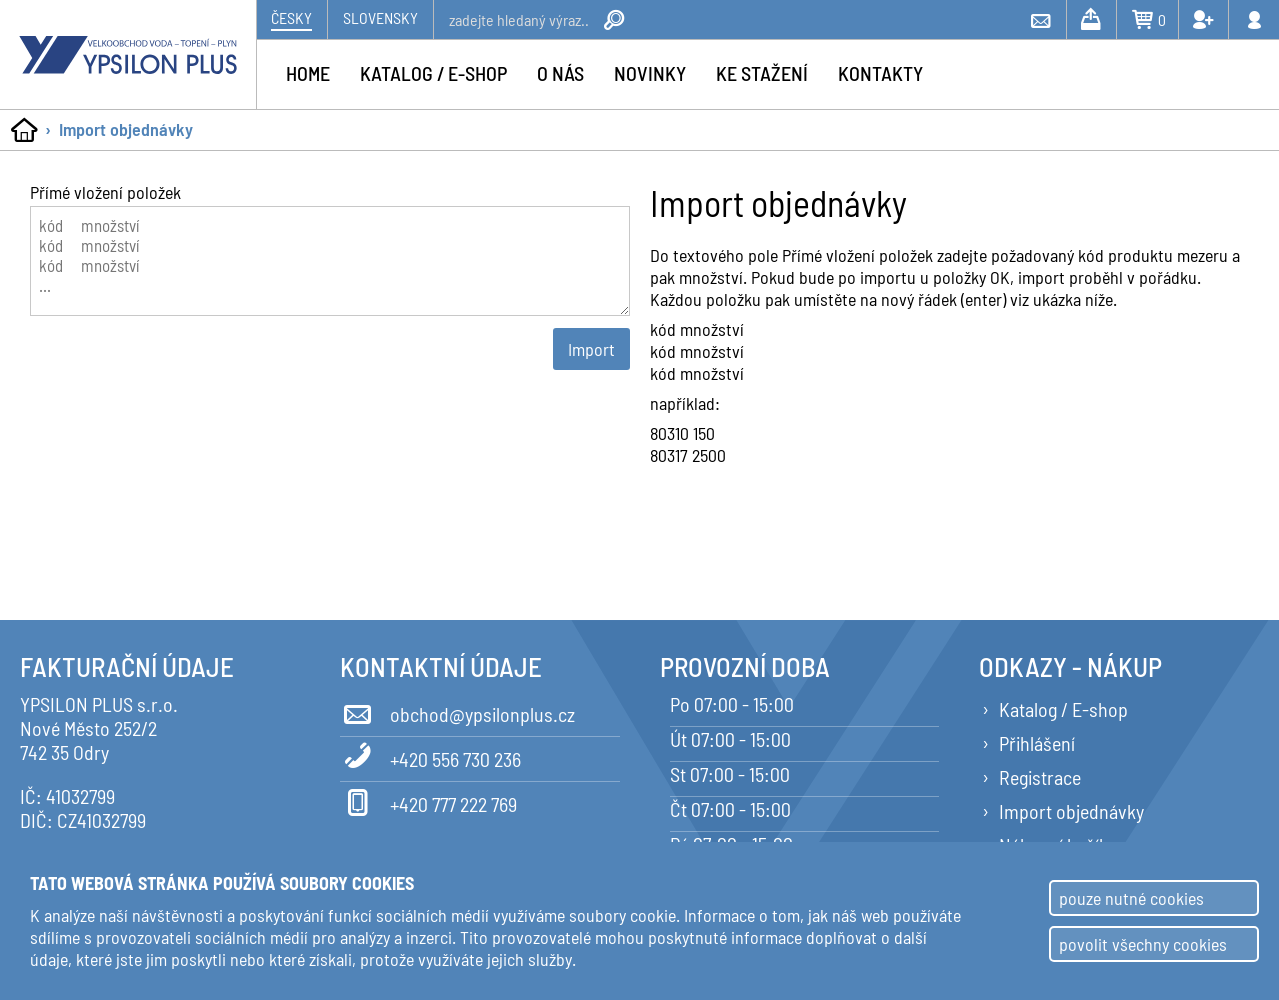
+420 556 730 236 (430, 756)
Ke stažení (762, 73)
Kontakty (880, 73)
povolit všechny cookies (1143, 944)
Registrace (1040, 777)
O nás (560, 73)
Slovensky (380, 17)
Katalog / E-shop (1063, 709)
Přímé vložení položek (105, 192)
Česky (291, 17)
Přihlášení (1037, 743)
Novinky (650, 73)
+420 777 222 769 (428, 801)
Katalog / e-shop (433, 73)
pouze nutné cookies (1131, 898)
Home (308, 73)
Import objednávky (126, 129)
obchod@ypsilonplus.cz (457, 711)
